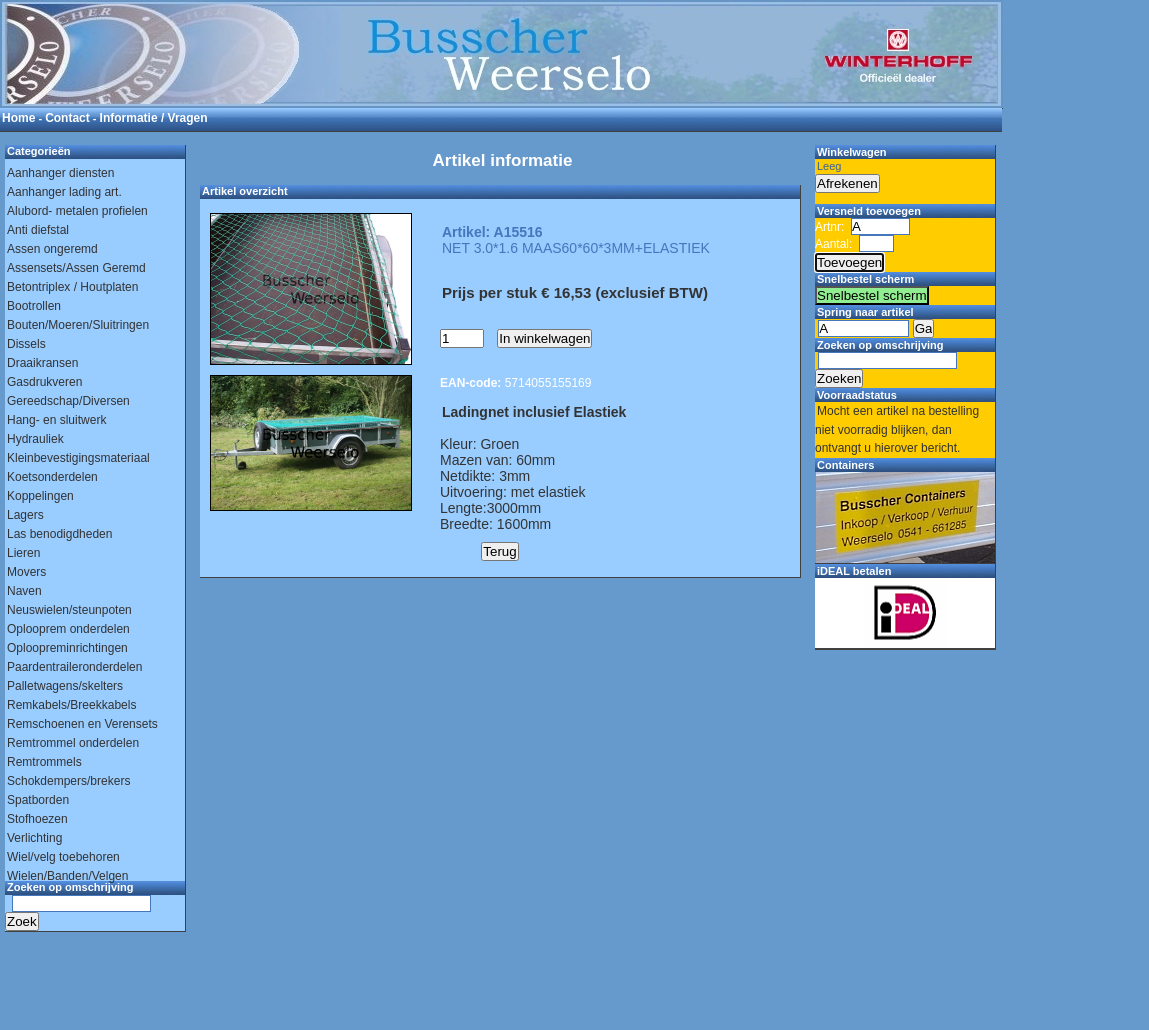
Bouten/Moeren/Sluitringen (78, 325)
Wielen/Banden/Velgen (67, 876)
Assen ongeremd (52, 249)
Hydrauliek (35, 439)
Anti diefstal (38, 230)
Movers (26, 572)
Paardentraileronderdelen (74, 667)
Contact (67, 118)
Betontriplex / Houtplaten (72, 287)
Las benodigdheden (59, 534)
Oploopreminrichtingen (67, 648)
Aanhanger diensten (60, 173)
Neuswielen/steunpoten (69, 610)
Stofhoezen (37, 819)
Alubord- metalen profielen (77, 211)
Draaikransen (42, 363)
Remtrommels (44, 762)
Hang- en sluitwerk (56, 420)
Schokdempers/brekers (68, 781)
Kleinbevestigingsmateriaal (78, 458)
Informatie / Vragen (154, 118)
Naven (24, 591)
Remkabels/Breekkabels (71, 705)
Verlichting (34, 838)
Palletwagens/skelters (65, 686)
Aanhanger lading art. (64, 192)
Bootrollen (34, 306)
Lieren (23, 553)
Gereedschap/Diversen (68, 401)
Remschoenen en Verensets (82, 724)
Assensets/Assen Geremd (76, 268)
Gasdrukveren (44, 382)
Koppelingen (40, 496)
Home (18, 118)
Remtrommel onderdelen (73, 743)
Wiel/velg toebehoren (63, 857)
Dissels (26, 344)
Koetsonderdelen (52, 477)
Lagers (25, 515)
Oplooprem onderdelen (68, 629)
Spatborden (38, 800)
